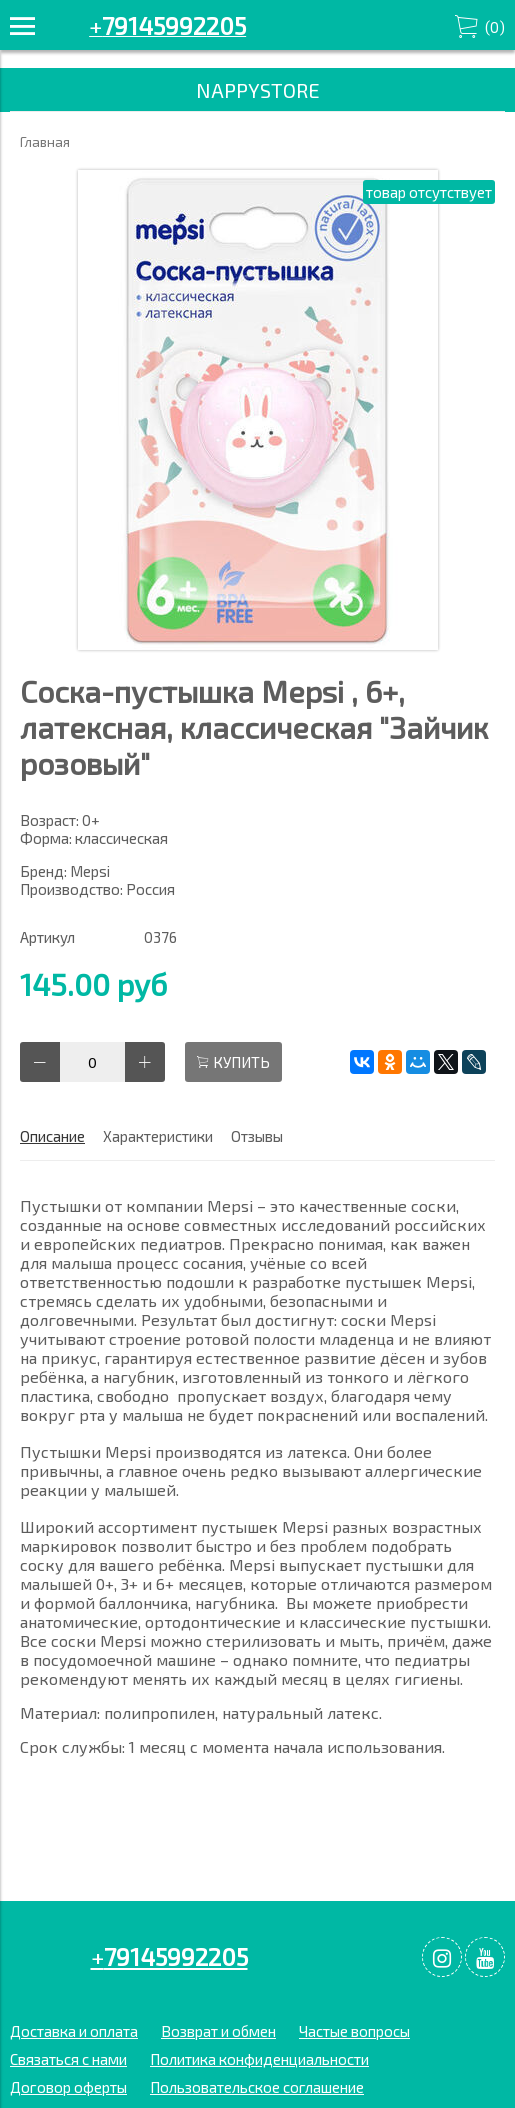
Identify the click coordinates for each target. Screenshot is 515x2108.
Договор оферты (68, 2087)
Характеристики (158, 1136)
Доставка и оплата (74, 2031)
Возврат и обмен (218, 2031)
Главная (45, 142)
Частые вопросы (354, 2031)
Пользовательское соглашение (257, 2087)
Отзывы (257, 1136)
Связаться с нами (68, 2059)
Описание (52, 1136)
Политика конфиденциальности (259, 2059)
